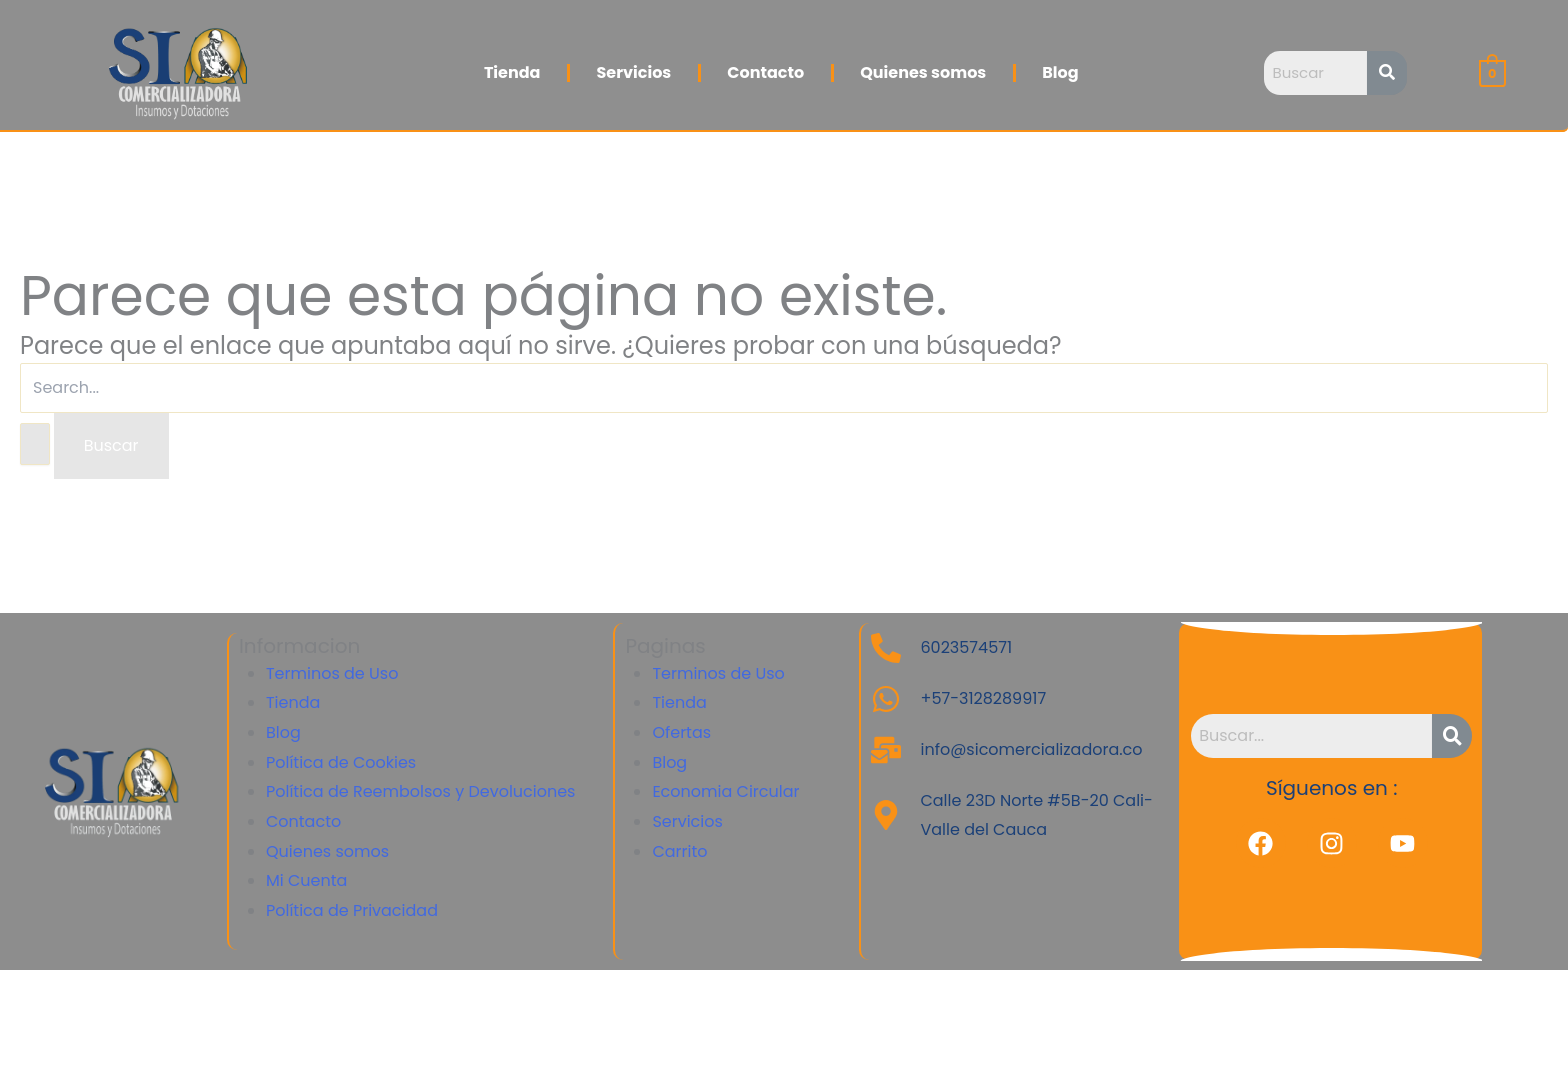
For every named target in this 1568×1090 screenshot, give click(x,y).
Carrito (679, 851)
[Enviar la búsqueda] (35, 444)
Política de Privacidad (352, 910)
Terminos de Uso (332, 673)
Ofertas (681, 732)
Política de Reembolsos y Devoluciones (421, 791)
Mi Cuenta (306, 880)
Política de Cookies (341, 762)
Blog (1060, 72)
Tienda (512, 72)
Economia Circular (725, 791)
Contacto (765, 72)
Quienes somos (923, 72)
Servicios (633, 72)
